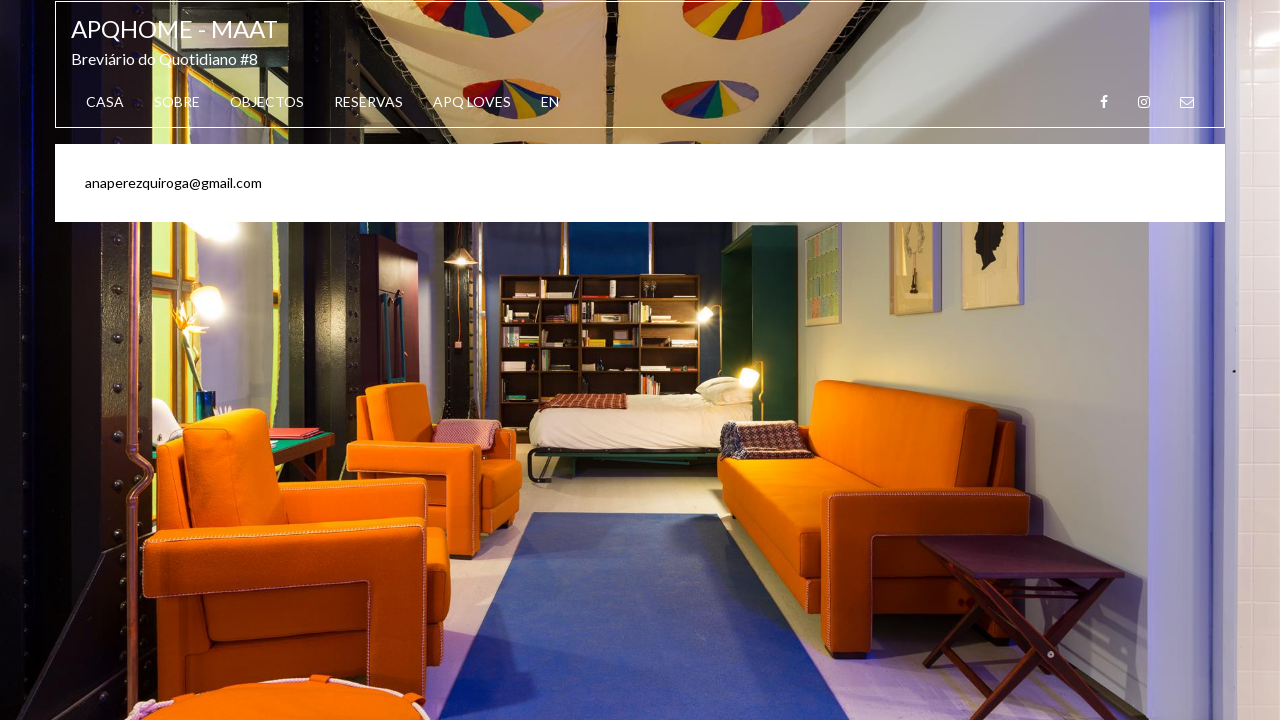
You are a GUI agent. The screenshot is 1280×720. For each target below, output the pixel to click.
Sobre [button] (177, 101)
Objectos (267, 101)
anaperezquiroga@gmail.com (173, 182)
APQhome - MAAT (174, 28)
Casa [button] (105, 101)
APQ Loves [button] (472, 101)
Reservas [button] (368, 101)
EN (550, 101)
